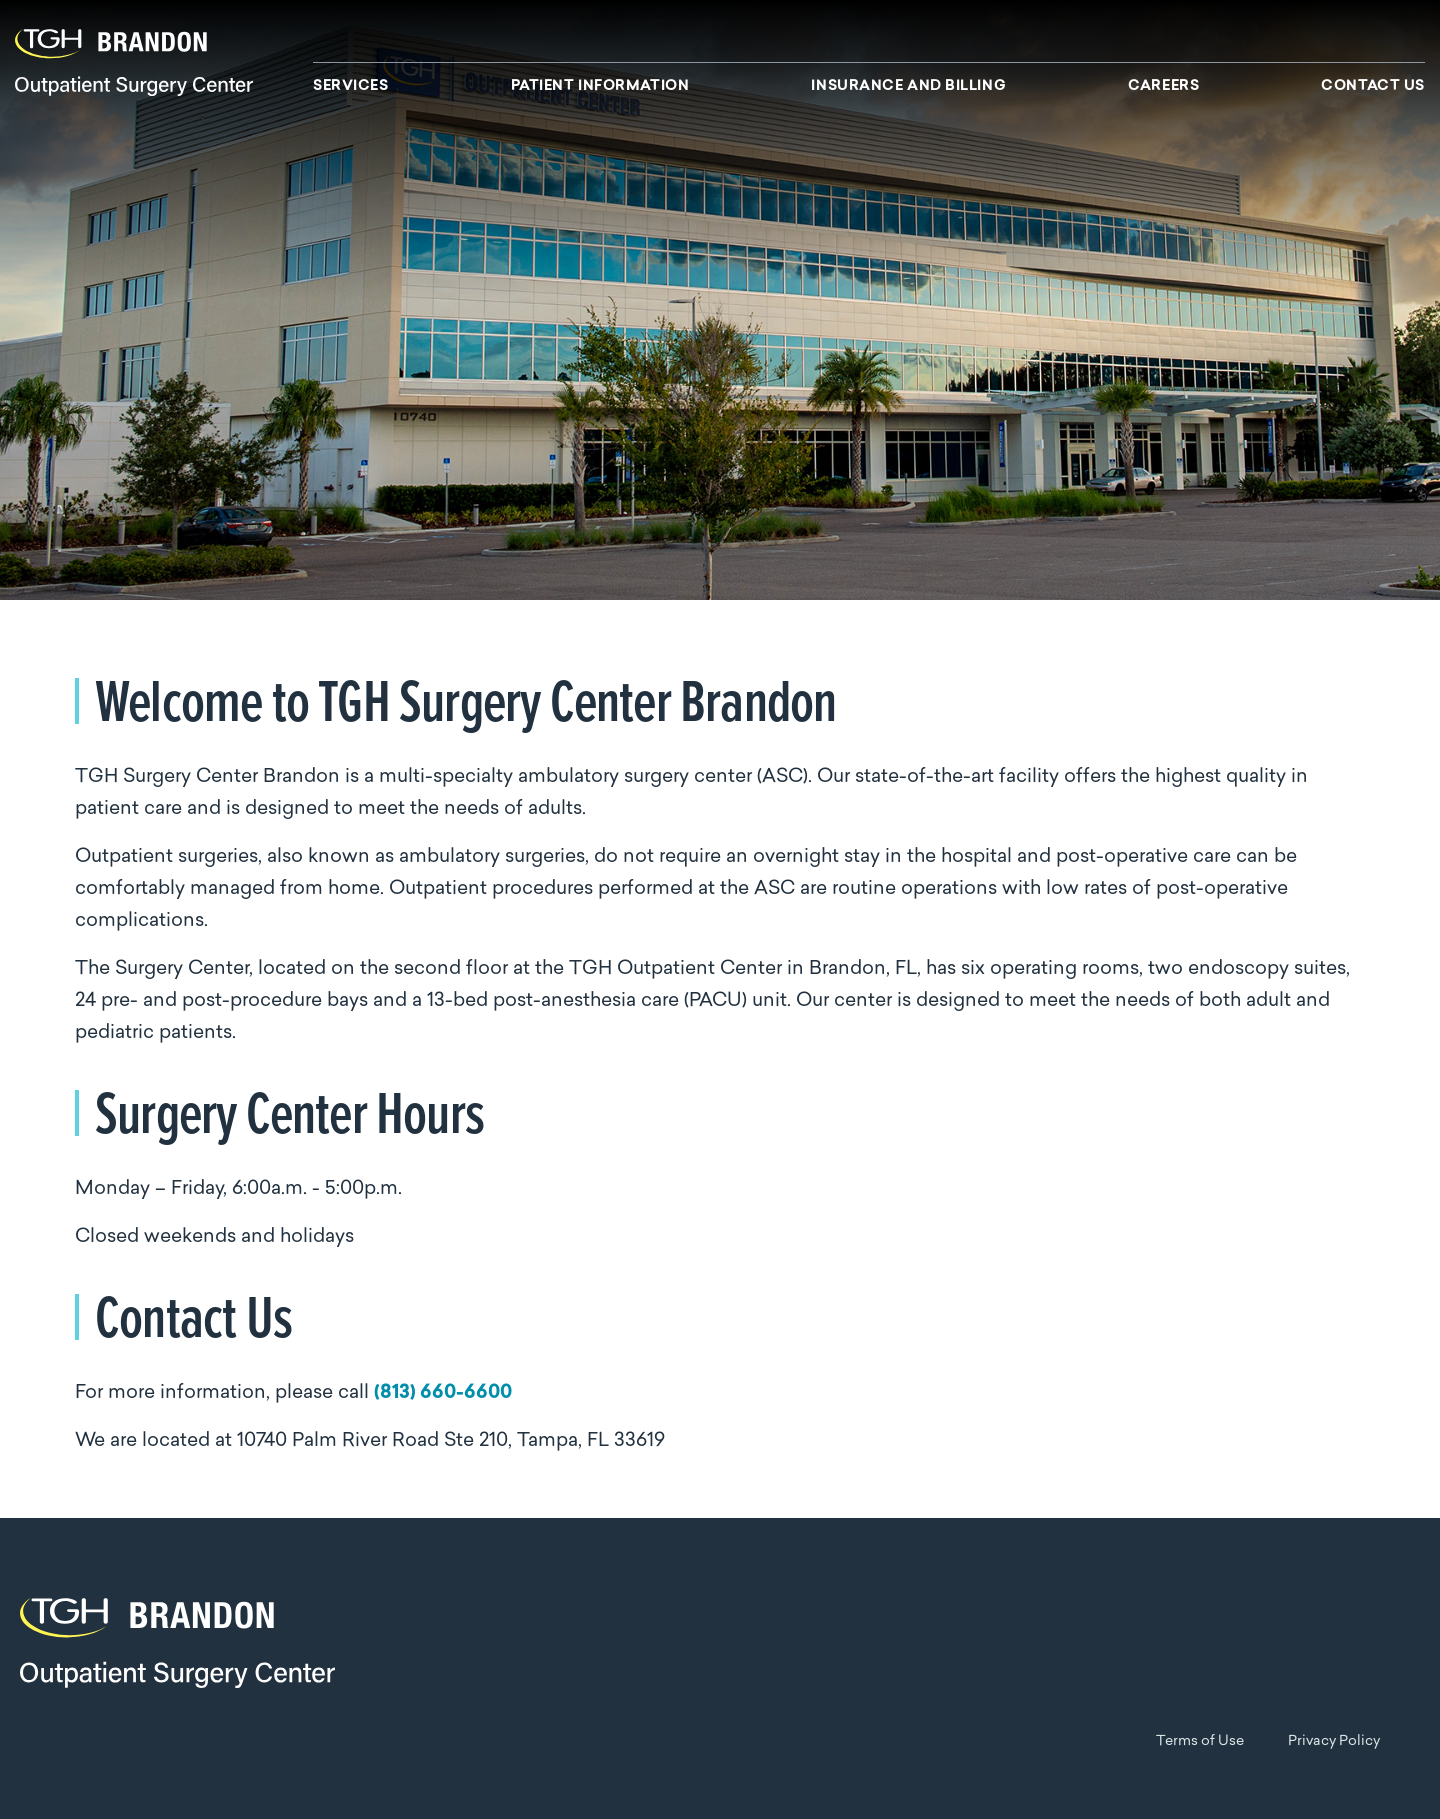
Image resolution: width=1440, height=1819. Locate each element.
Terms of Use (1200, 1741)
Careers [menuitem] (1163, 87)
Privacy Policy (1334, 1741)
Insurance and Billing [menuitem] (908, 87)
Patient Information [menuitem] (600, 87)
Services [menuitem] (350, 87)
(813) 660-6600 (443, 1393)
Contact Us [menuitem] (1373, 87)
